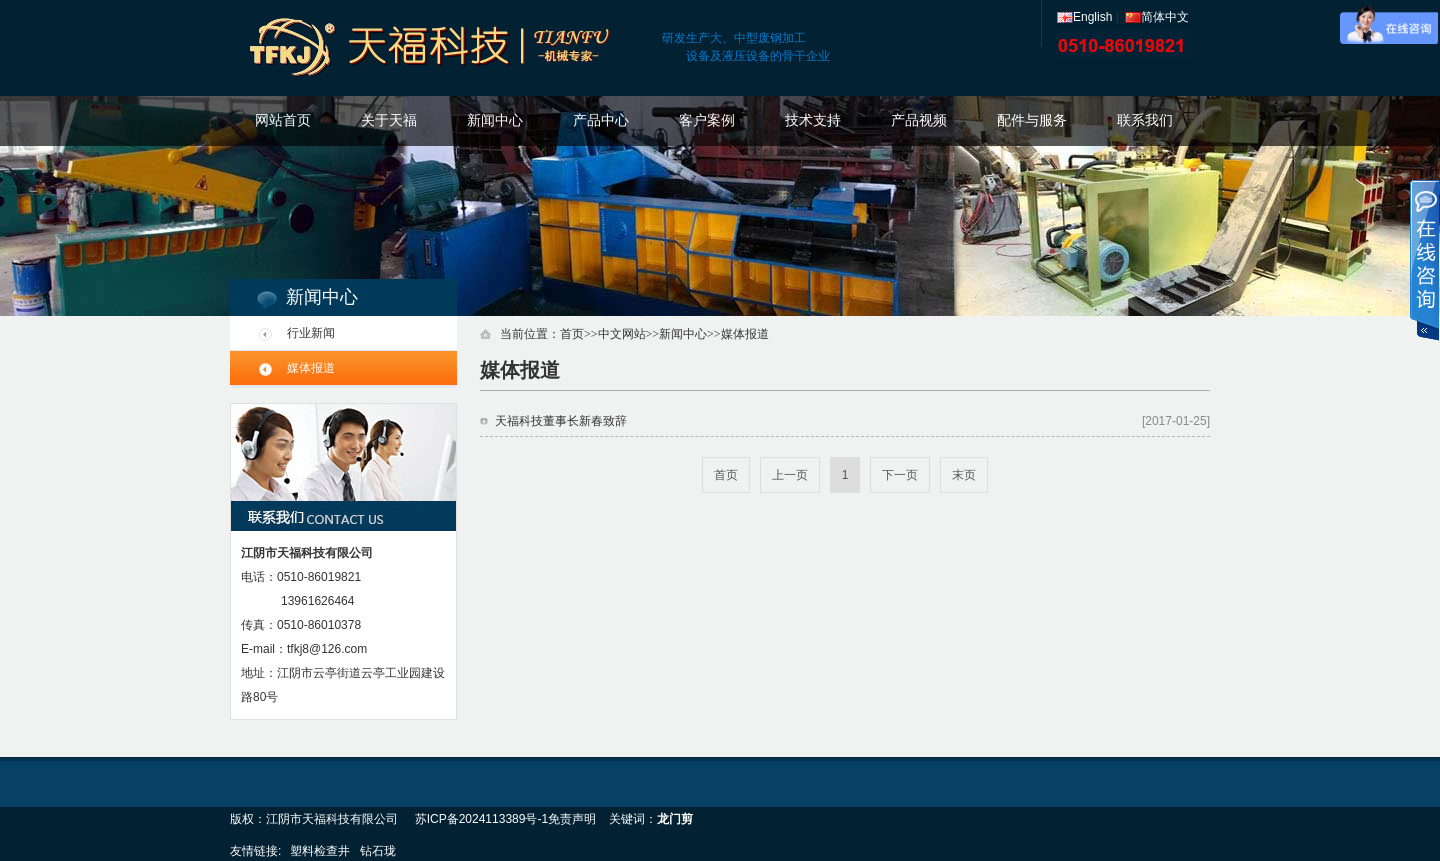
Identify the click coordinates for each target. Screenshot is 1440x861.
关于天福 (389, 120)
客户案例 (707, 120)
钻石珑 (378, 851)
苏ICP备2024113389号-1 (481, 819)
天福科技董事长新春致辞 (561, 421)
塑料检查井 (320, 851)
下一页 (900, 475)
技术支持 (813, 120)
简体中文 (1157, 17)
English (1084, 17)
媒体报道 (311, 368)
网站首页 (283, 120)
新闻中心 (495, 120)
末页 (964, 475)
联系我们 (1145, 120)
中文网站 (622, 334)
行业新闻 (311, 333)
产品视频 (919, 120)
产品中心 (601, 120)
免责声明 (572, 819)
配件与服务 (1032, 120)
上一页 (790, 475)
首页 (572, 334)
